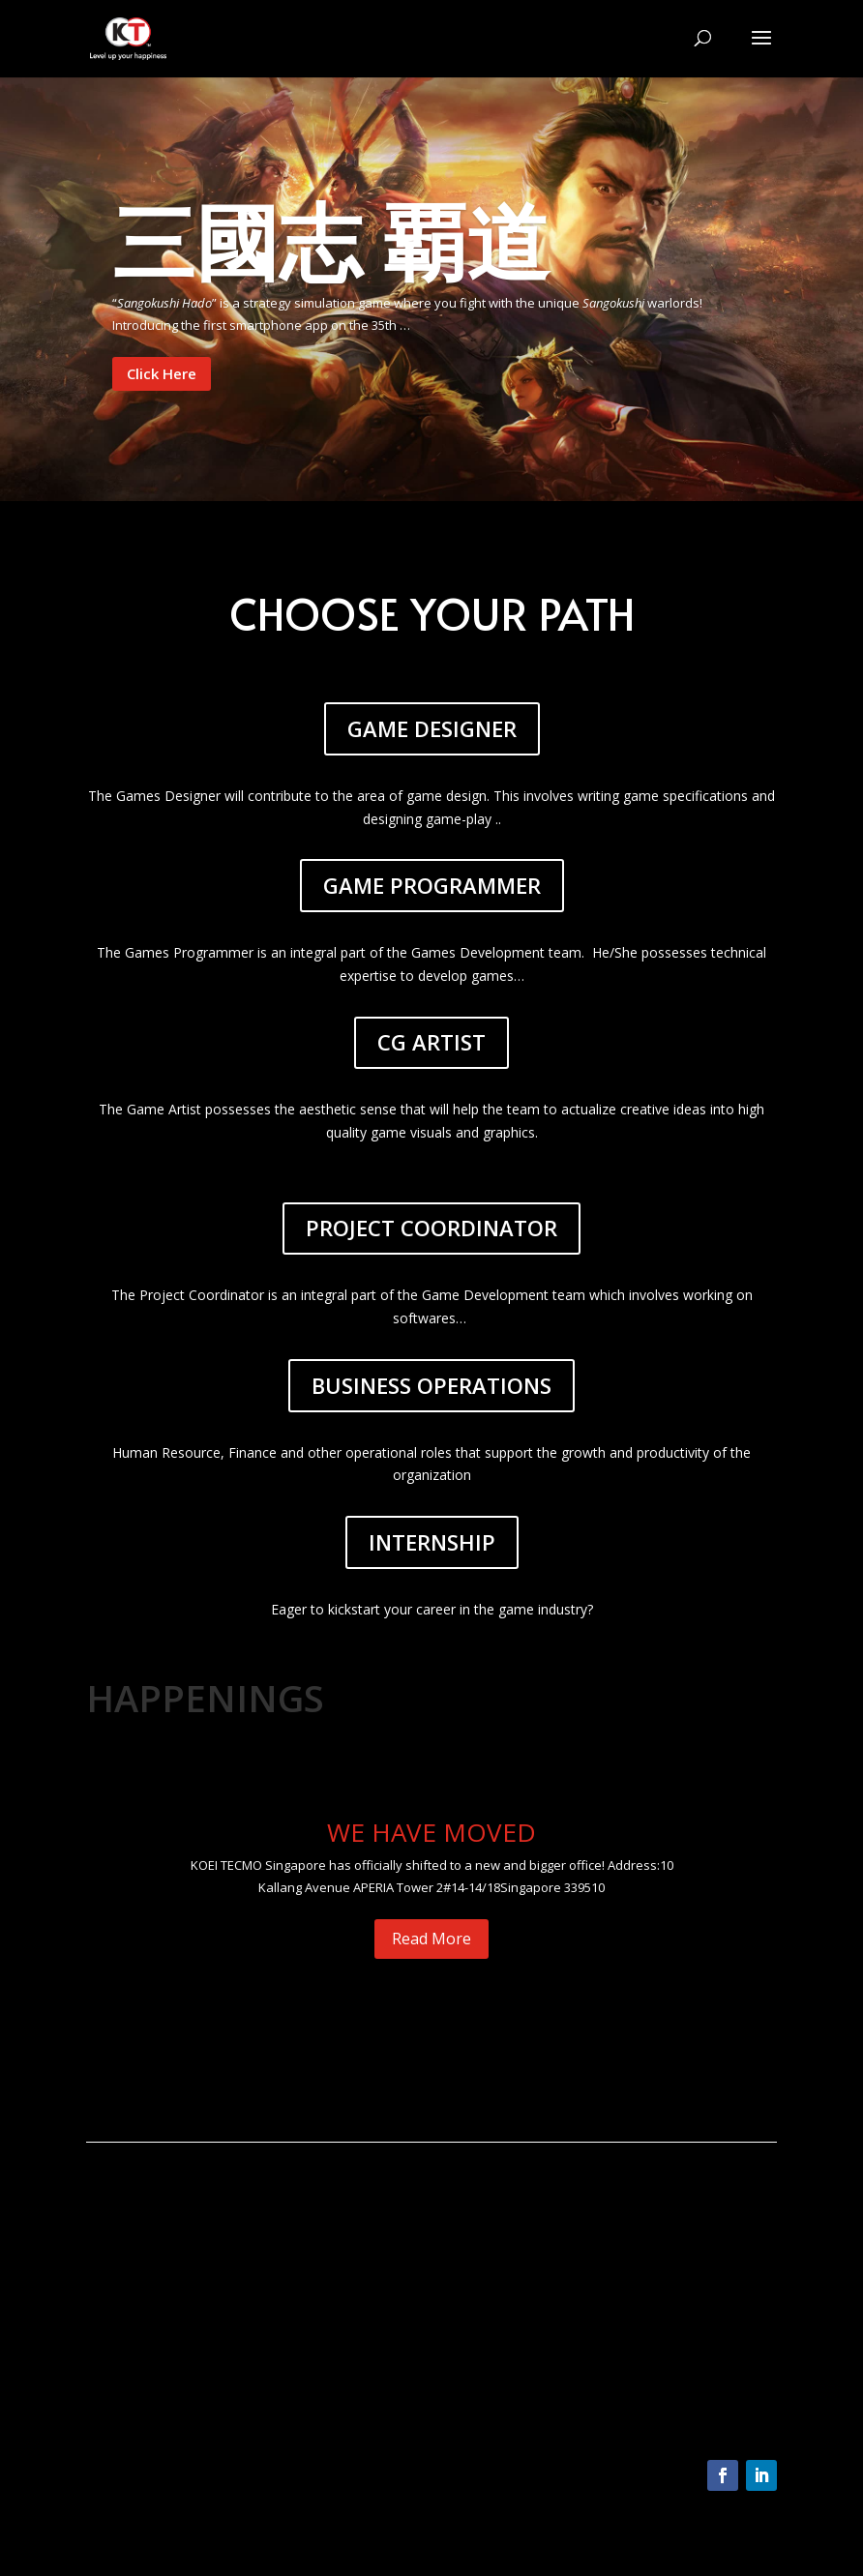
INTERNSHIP (432, 1541)
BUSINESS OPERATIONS (431, 1385)
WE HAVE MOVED (431, 1832)
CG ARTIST (431, 1041)
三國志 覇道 (331, 240)
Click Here (161, 373)
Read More (431, 1938)
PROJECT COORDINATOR (431, 1227)
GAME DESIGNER (432, 728)
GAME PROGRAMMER (432, 885)
